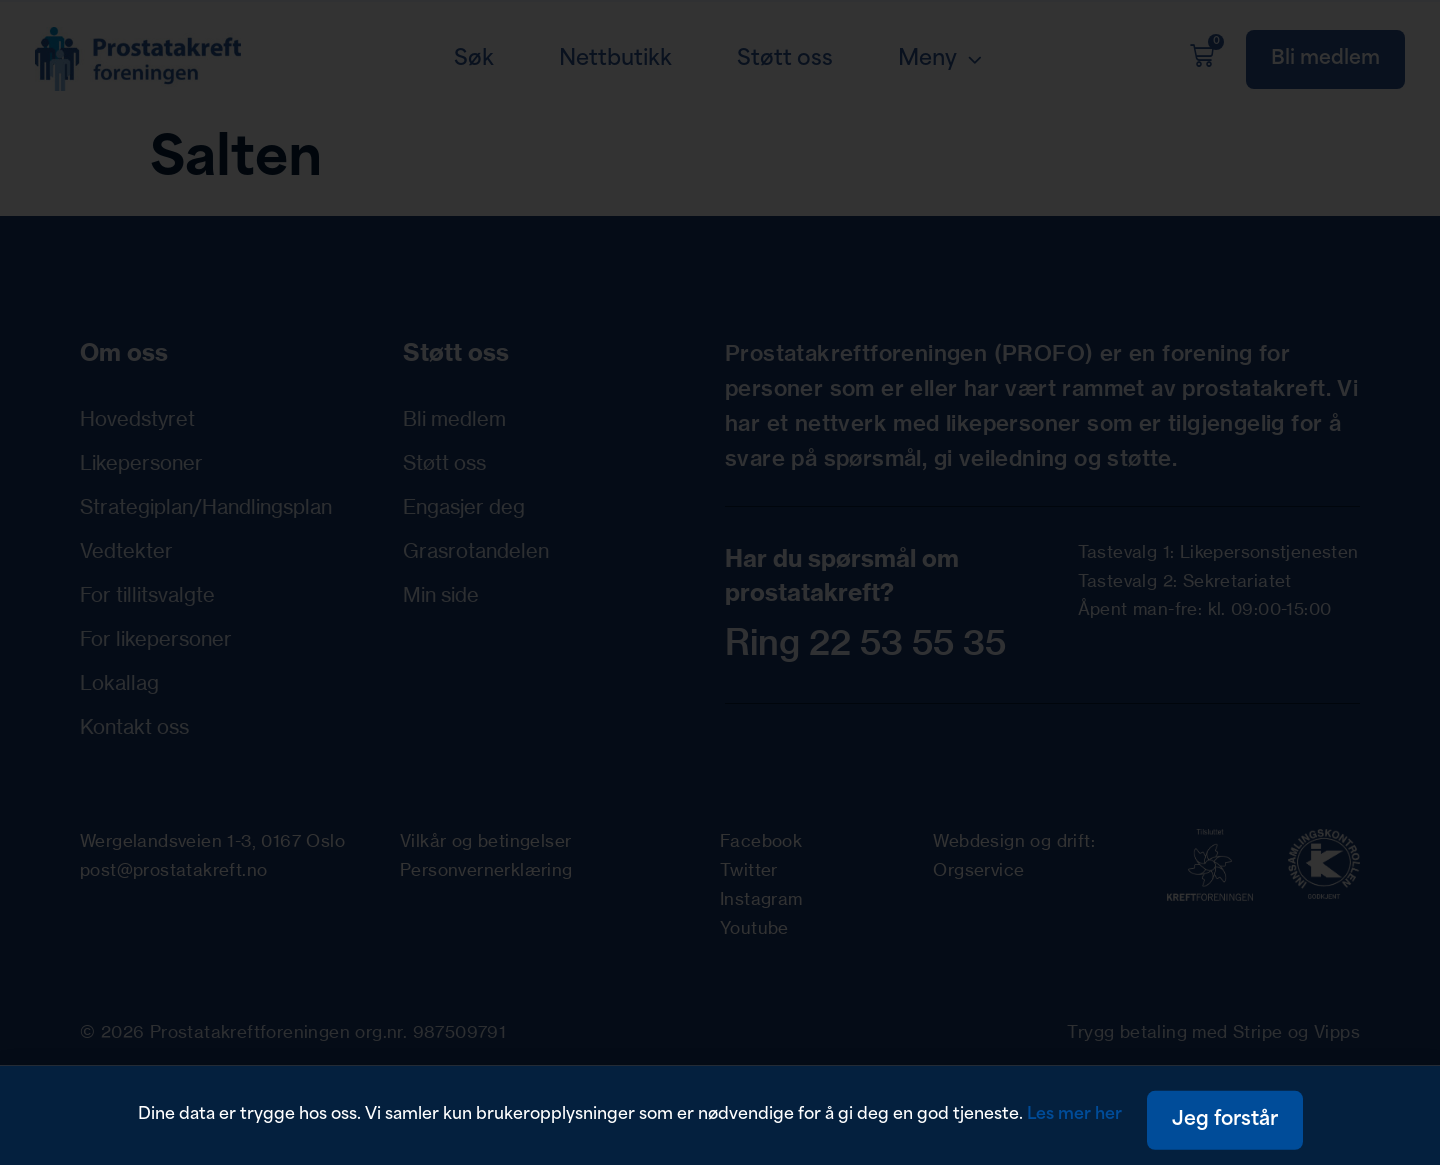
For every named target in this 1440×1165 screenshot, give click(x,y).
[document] (720, 582)
